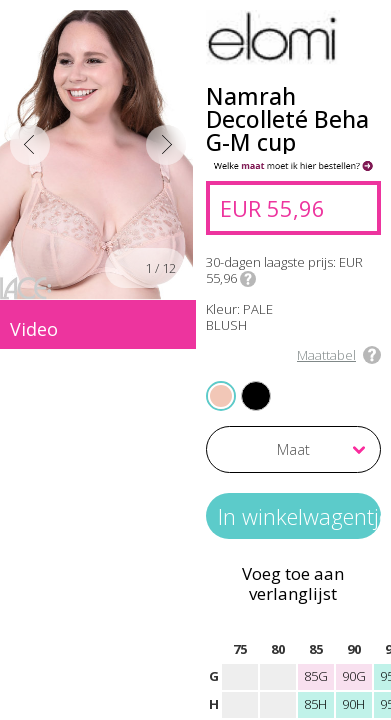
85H (315, 704)
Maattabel (326, 355)
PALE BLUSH (222, 395)
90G (354, 676)
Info (248, 279)
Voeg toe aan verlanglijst (293, 583)
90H (353, 704)
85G (316, 676)
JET (243, 382)
